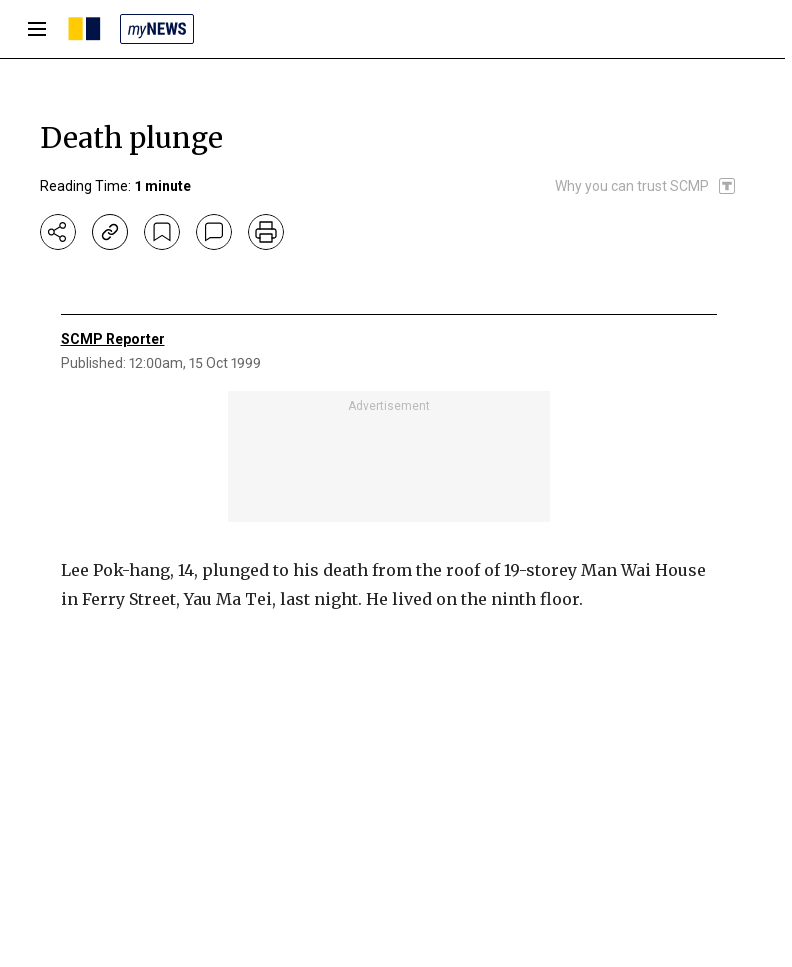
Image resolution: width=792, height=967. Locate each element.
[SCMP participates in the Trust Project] (646, 186)
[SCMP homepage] (84, 29)
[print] (266, 232)
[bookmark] (162, 232)
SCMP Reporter (113, 339)
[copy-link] (110, 232)
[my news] (157, 29)
